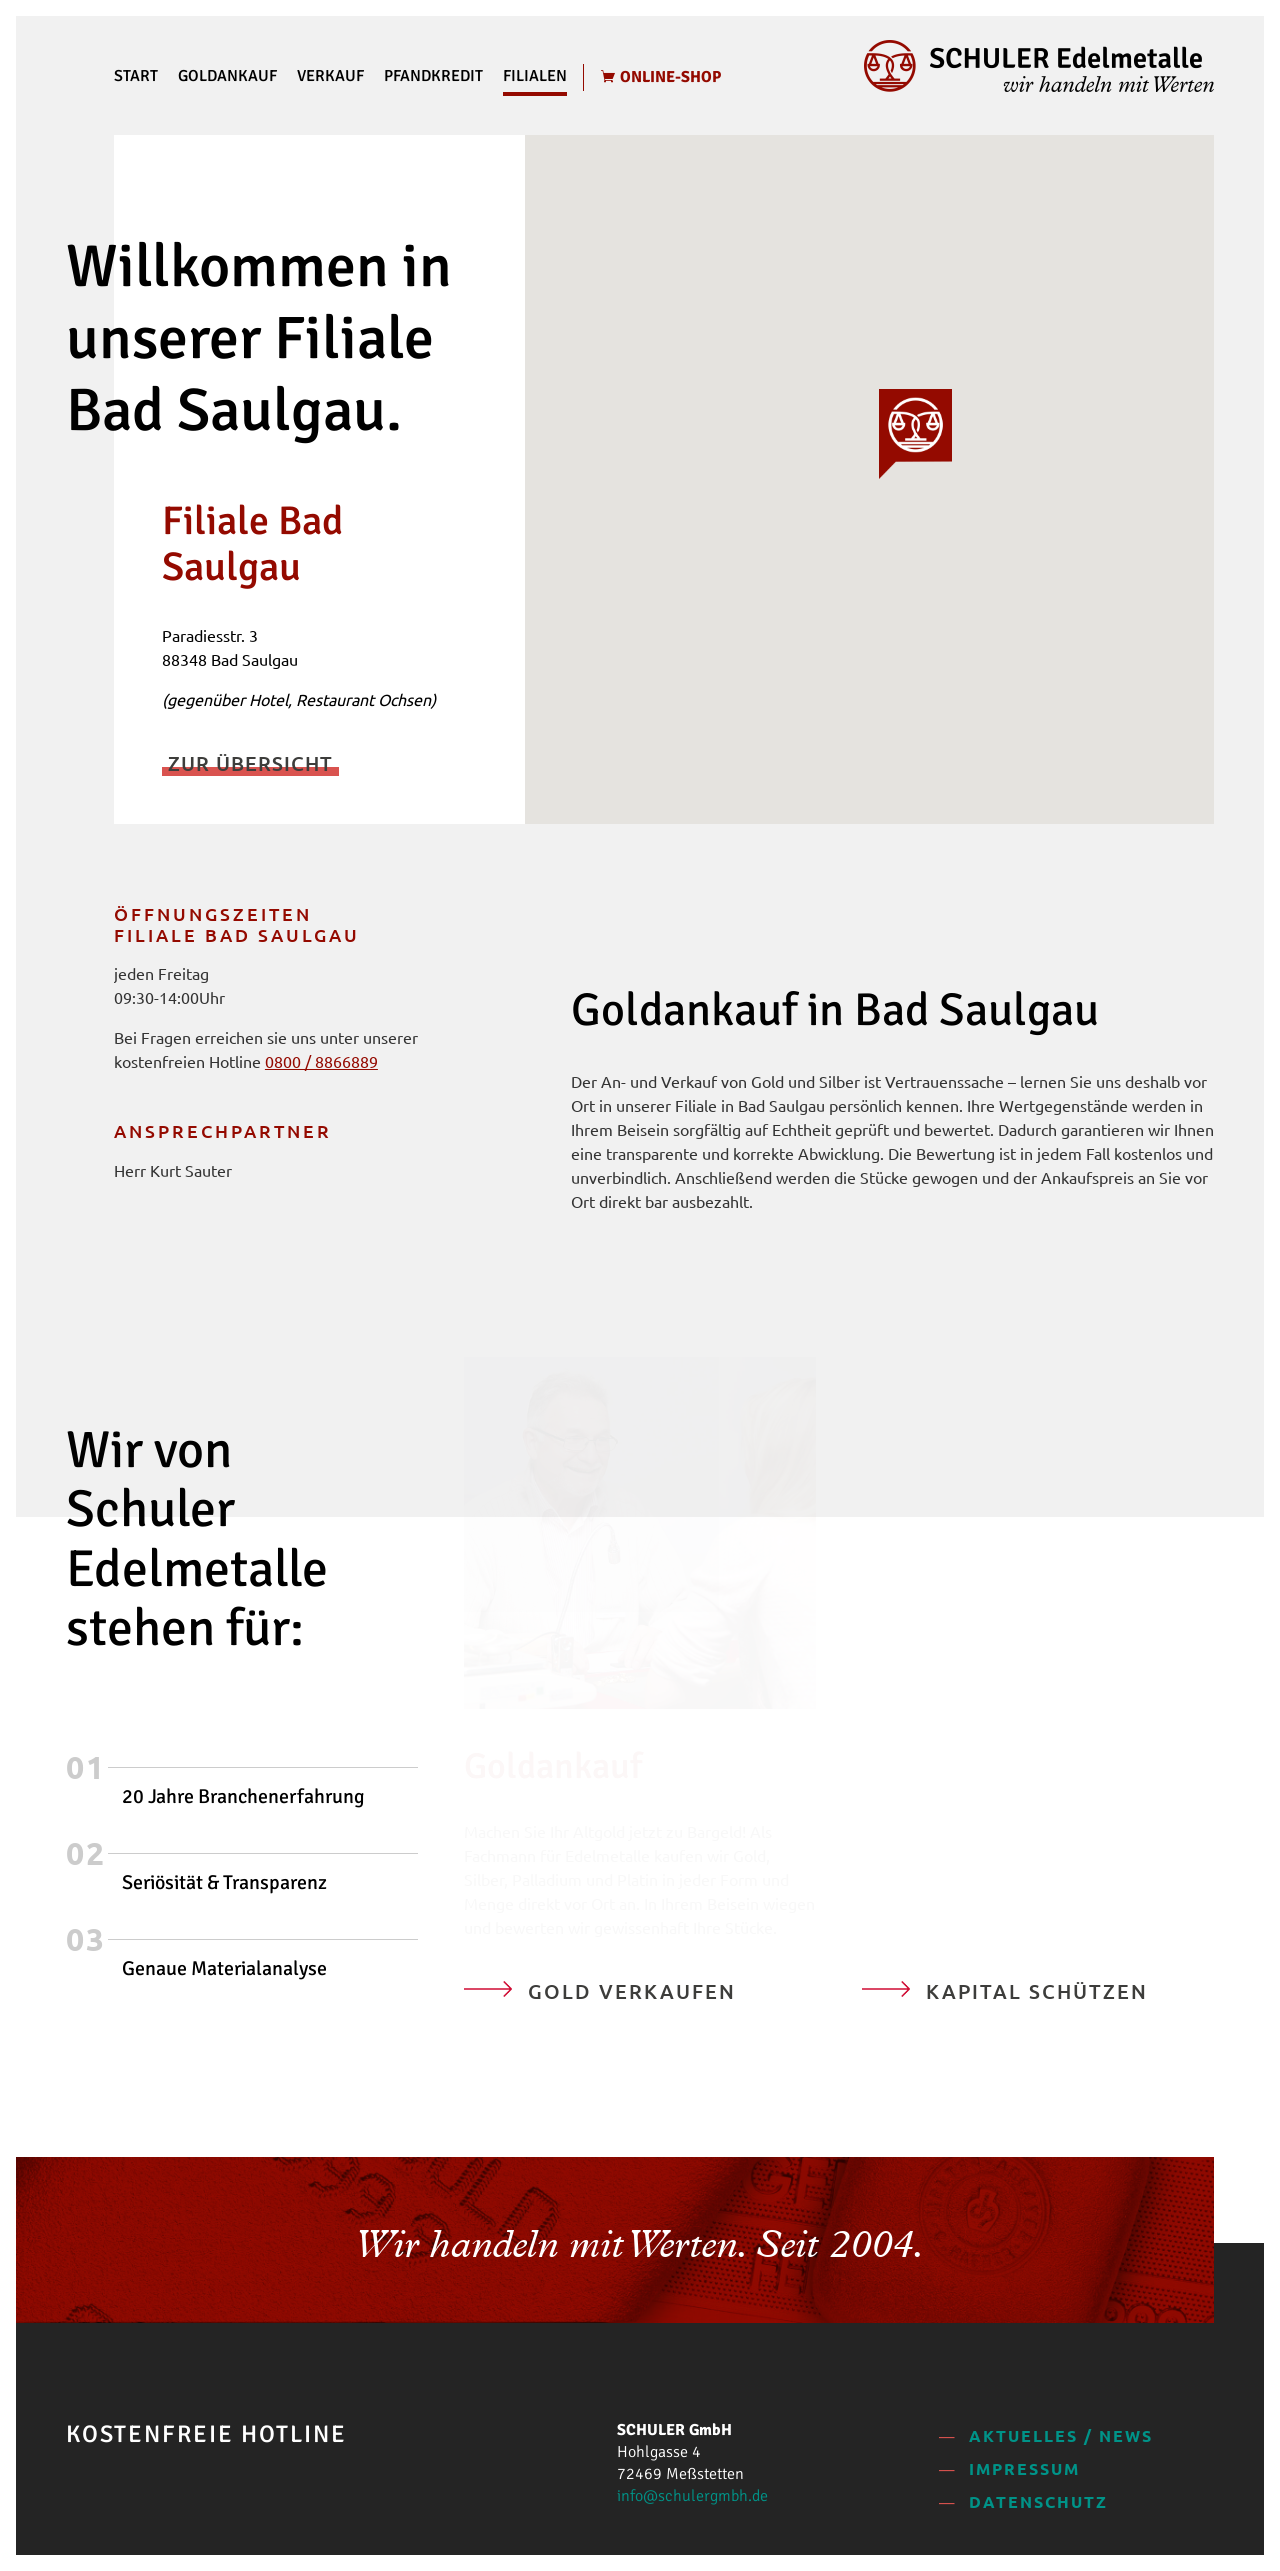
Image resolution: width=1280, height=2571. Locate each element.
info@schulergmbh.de (692, 2496)
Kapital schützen (1037, 1991)
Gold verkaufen (632, 1991)
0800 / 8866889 (321, 1061)
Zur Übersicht (250, 763)
